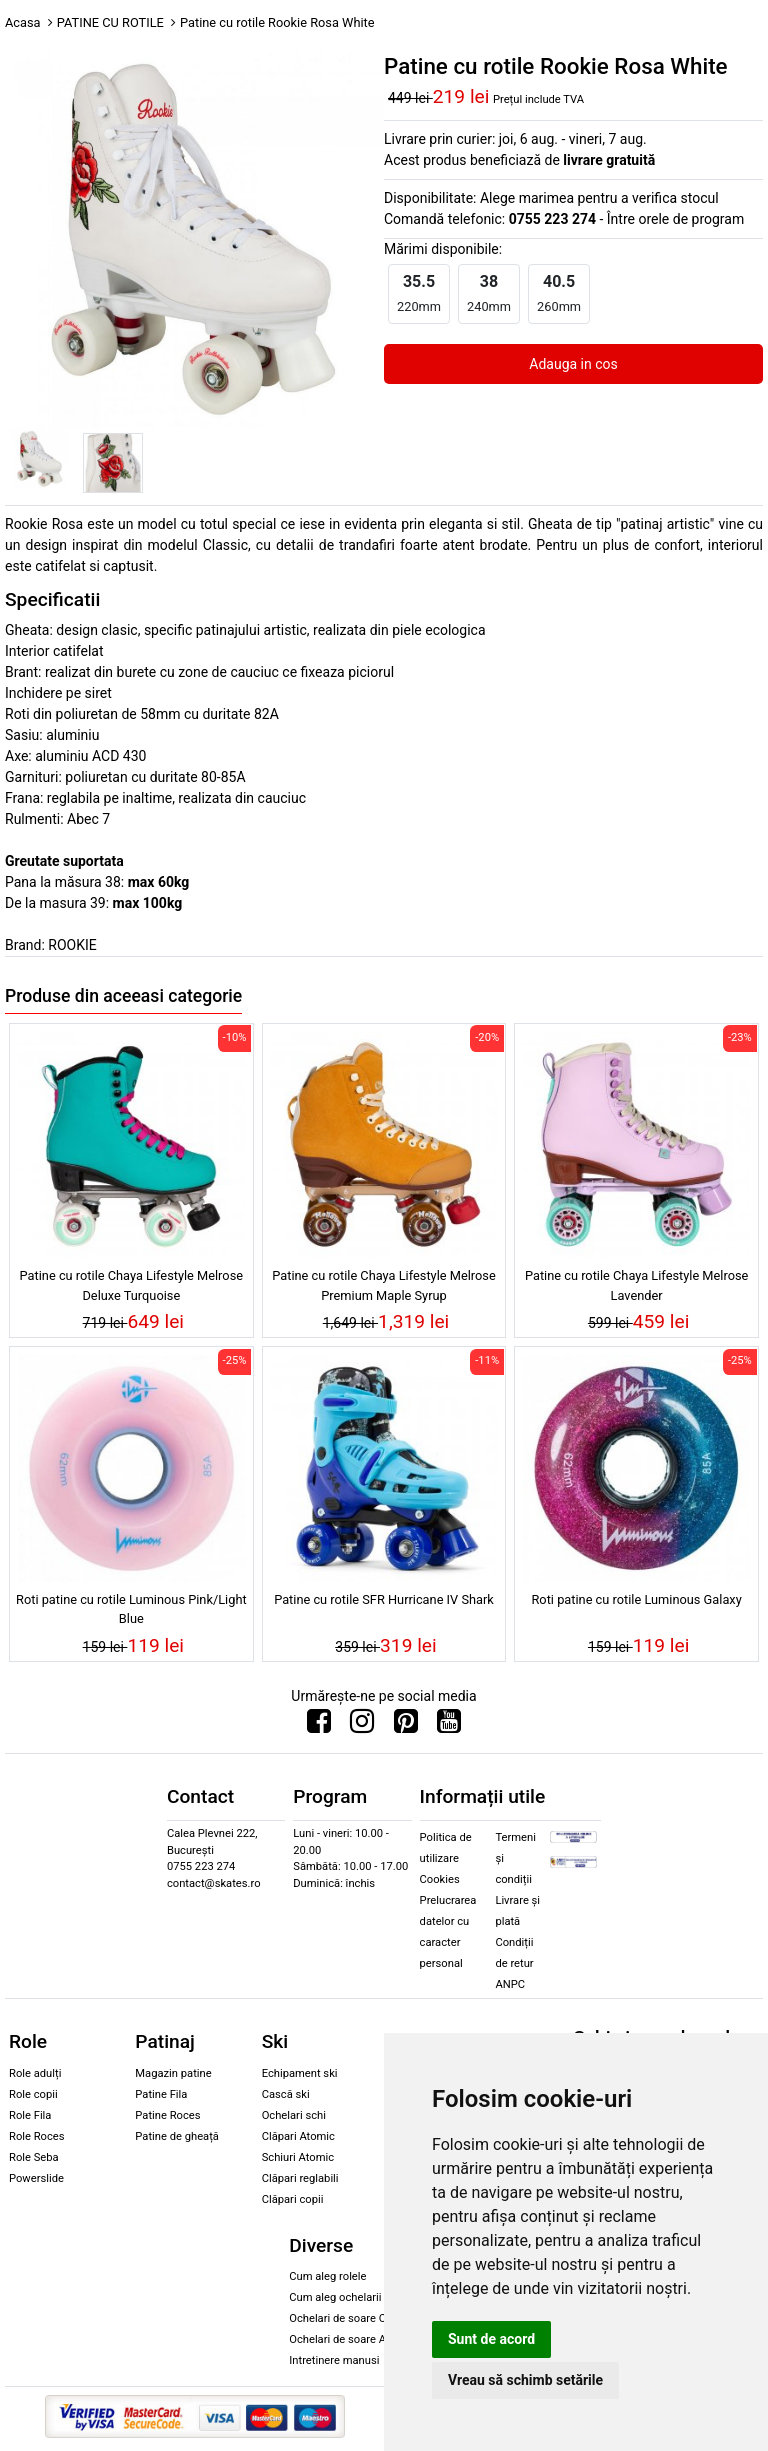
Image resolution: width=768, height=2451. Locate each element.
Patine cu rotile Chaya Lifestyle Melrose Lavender (636, 1285)
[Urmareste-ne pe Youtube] (449, 1726)
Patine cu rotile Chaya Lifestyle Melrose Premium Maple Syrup (383, 1285)
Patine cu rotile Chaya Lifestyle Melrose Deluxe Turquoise (131, 1285)
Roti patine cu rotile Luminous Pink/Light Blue (131, 1609)
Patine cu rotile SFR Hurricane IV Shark (384, 1599)
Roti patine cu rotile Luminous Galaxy (636, 1599)
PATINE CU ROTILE (110, 22)
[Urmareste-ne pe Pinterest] (406, 1726)
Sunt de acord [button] (491, 2339)
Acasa (23, 22)
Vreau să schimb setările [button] (525, 2380)
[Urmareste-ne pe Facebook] (319, 1726)
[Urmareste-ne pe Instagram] (362, 1726)
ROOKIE (72, 945)
